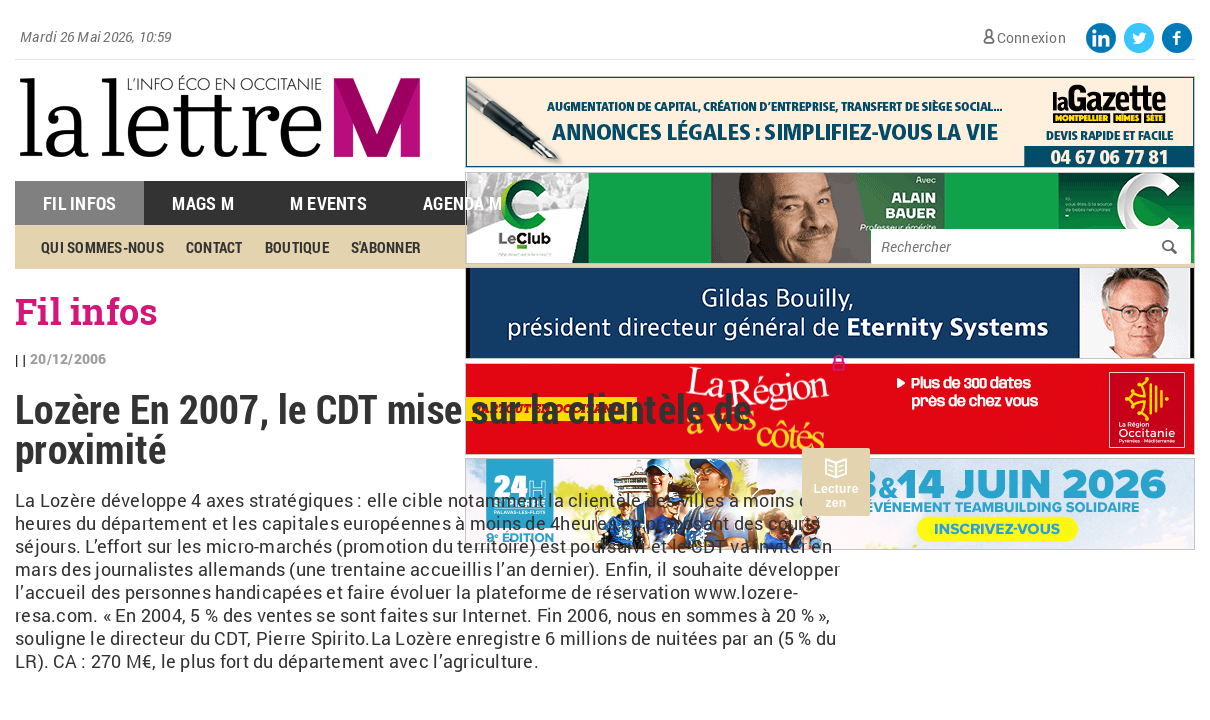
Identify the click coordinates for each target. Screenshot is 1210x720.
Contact (214, 247)
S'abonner (386, 247)
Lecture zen (835, 496)
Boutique (297, 247)
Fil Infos (79, 203)
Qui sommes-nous (102, 247)
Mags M (203, 203)
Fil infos (86, 311)
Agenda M (462, 203)
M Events (328, 203)
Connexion (1031, 37)
